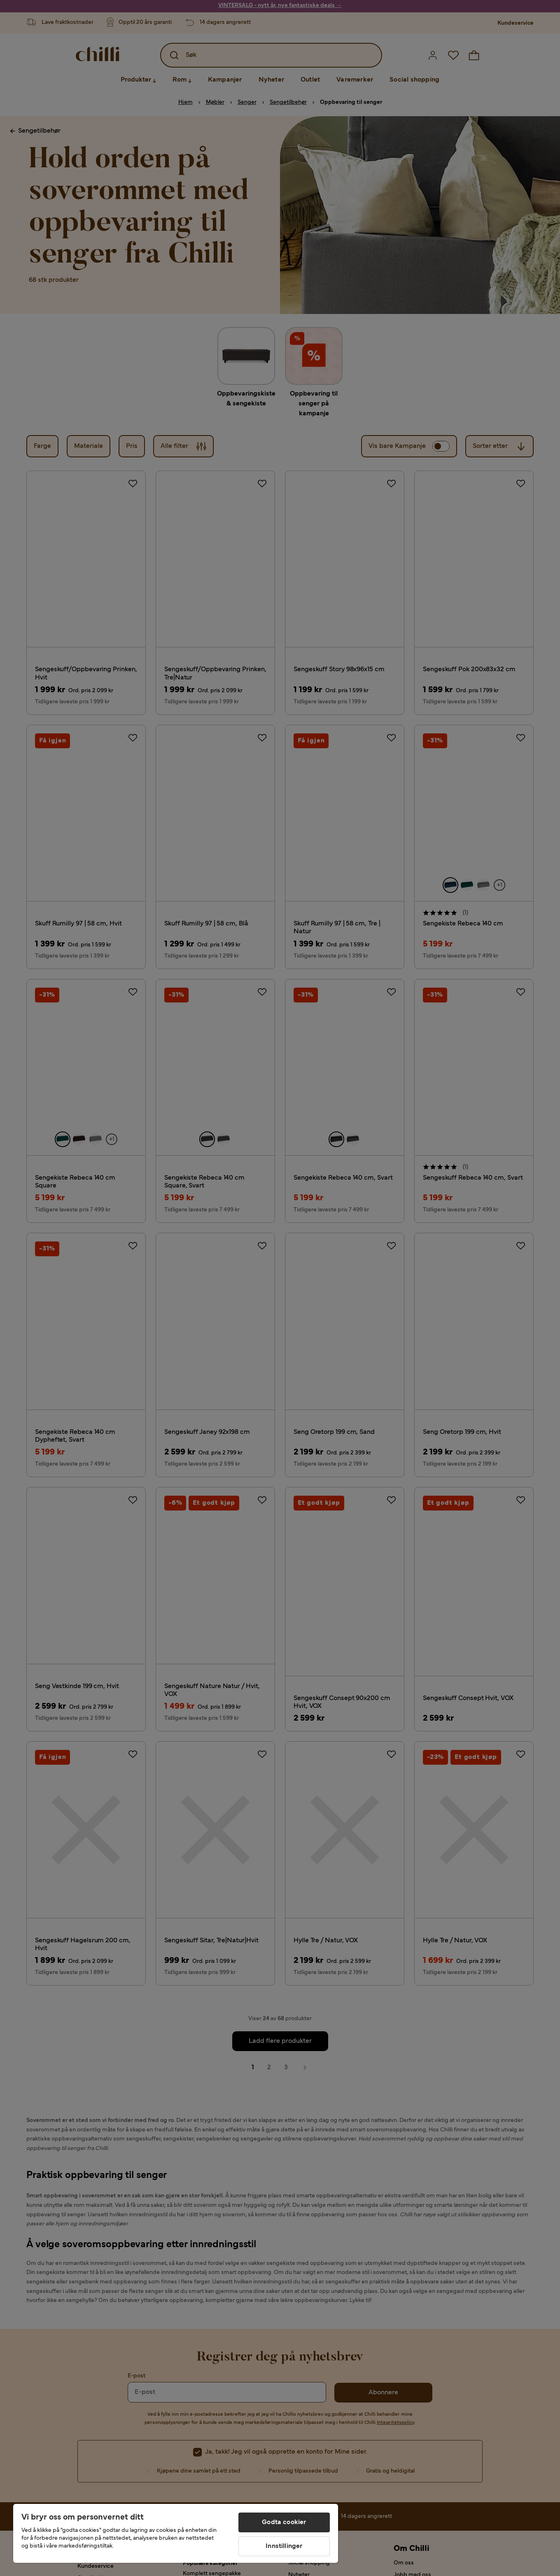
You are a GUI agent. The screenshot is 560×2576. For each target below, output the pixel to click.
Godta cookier (284, 2522)
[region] (175, 2533)
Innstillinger (284, 2546)
